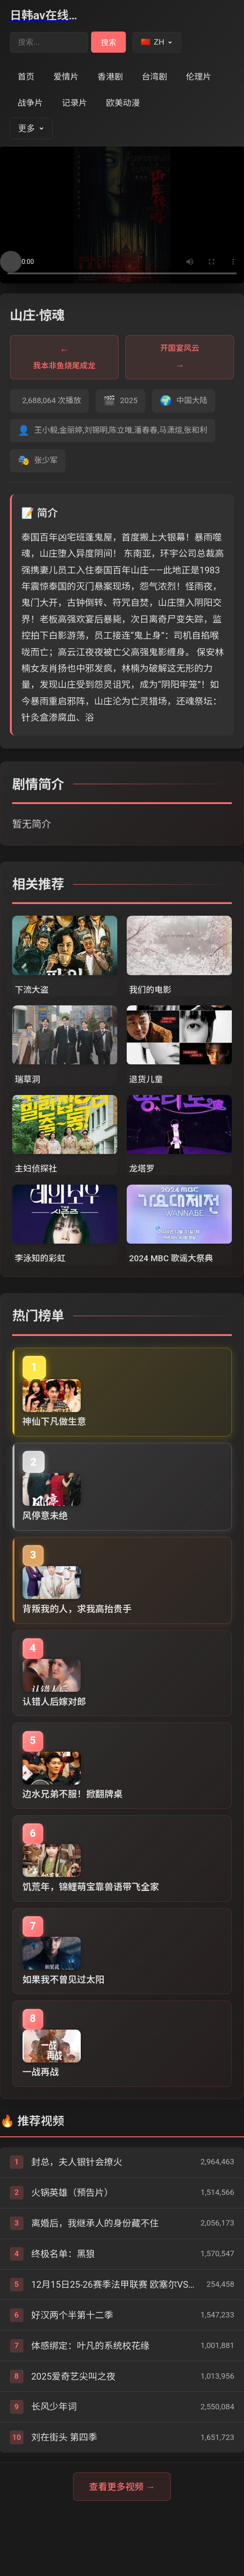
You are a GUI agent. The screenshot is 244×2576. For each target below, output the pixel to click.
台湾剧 (154, 77)
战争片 (30, 103)
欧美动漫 (123, 103)
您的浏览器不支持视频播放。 (122, 214)
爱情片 (65, 77)
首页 (26, 77)
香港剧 (110, 77)
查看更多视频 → (122, 2486)
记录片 (74, 103)
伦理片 (198, 77)
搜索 (108, 42)
